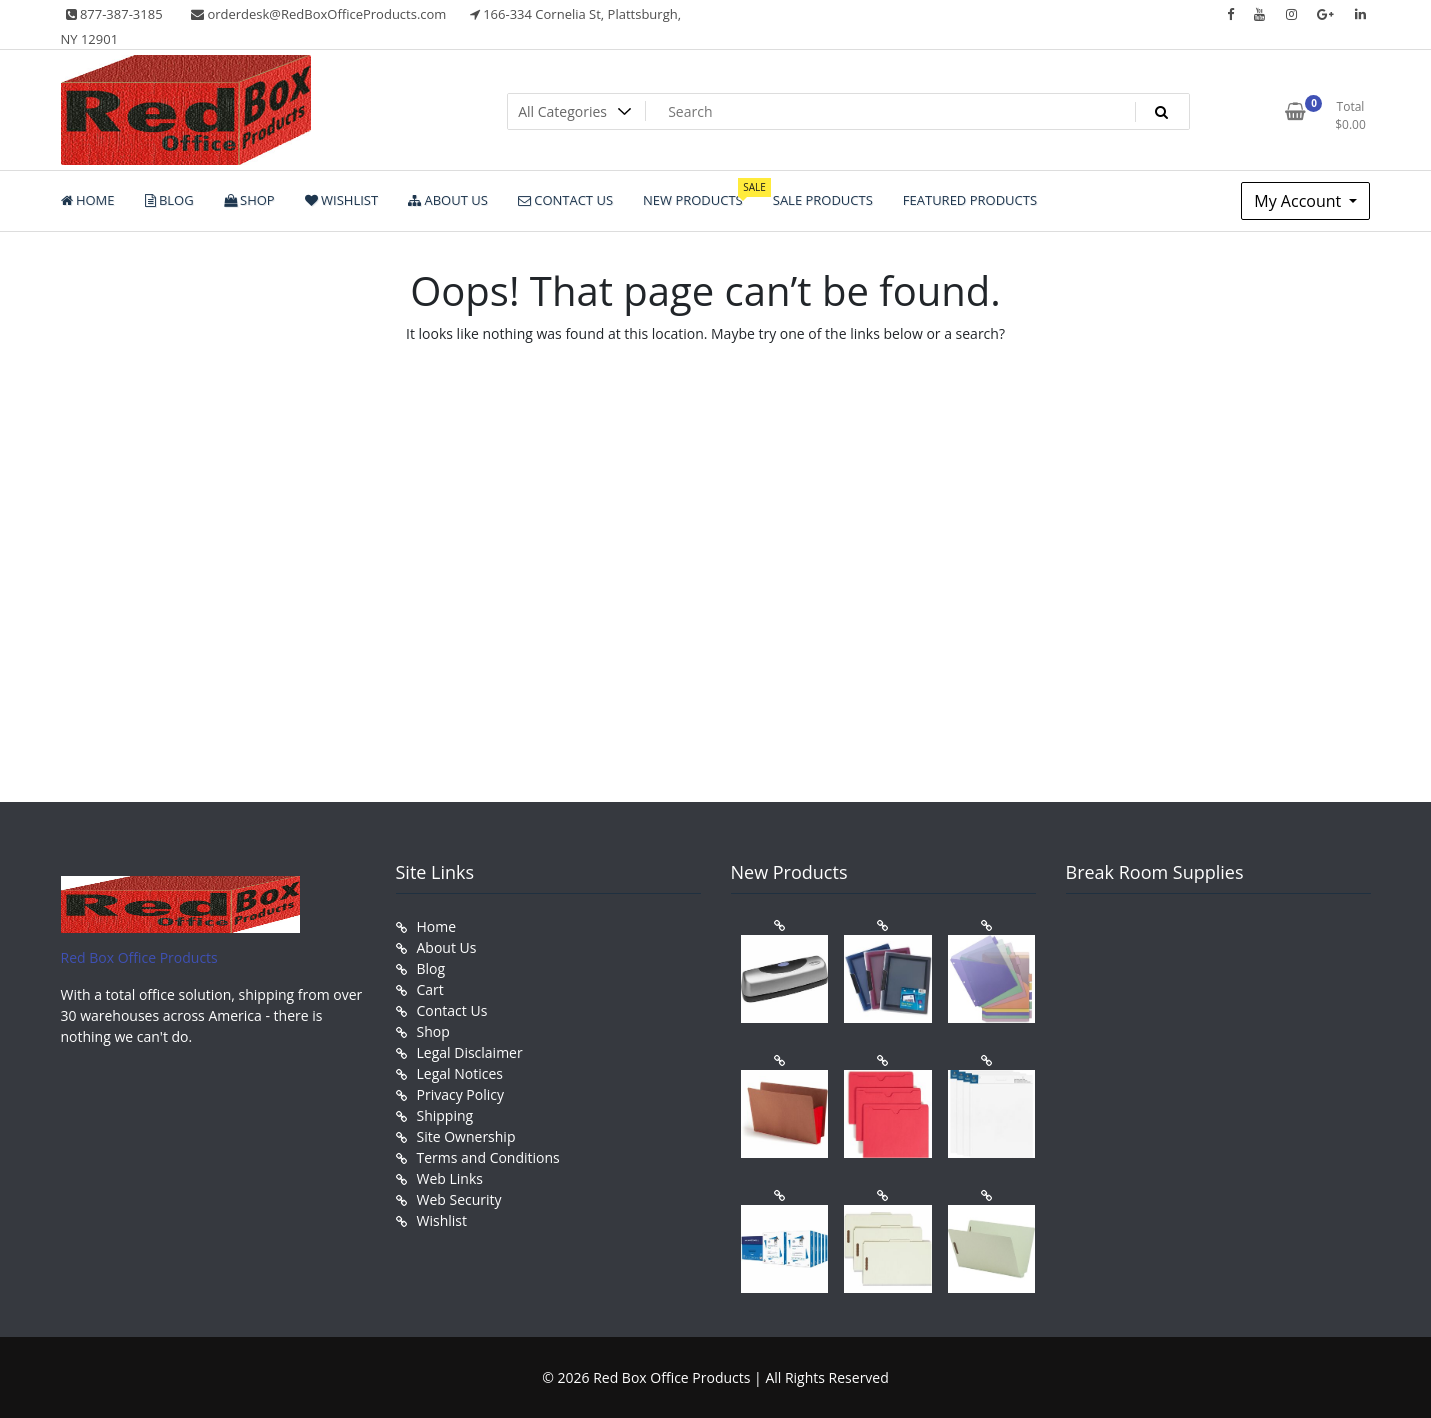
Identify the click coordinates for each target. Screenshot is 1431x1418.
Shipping (445, 1115)
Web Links (450, 1178)
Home (437, 926)
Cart (430, 989)
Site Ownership (466, 1136)
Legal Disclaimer (470, 1052)
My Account (1299, 201)
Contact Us (452, 1010)
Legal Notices (460, 1073)
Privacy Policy (460, 1094)
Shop (433, 1031)
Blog (431, 968)
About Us (447, 947)
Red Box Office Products (139, 957)
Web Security (459, 1199)
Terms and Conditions (488, 1157)
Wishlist (442, 1220)
